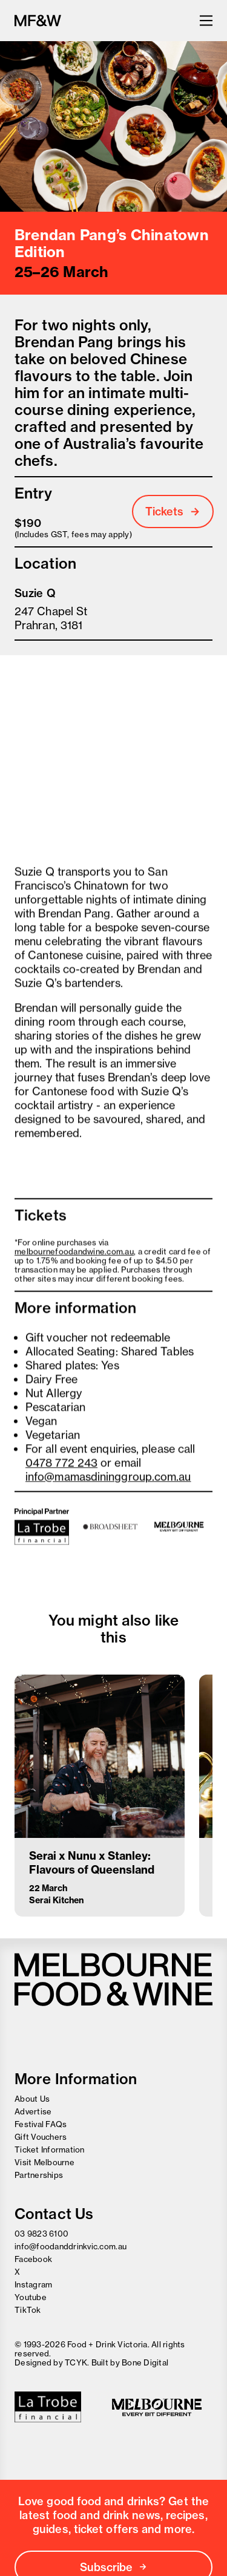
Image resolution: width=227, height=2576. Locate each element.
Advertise (33, 2111)
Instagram (33, 2284)
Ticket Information (50, 2149)
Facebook (33, 2259)
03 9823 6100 (41, 2233)
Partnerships (39, 2175)
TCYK (76, 2362)
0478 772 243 (61, 1466)
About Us (32, 2099)
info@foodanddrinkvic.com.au (71, 2246)
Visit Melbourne (44, 2162)
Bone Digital (145, 2362)
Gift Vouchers (41, 2137)
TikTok (28, 2310)
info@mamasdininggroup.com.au (108, 1479)
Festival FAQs (41, 2124)
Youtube (31, 2297)
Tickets (173, 511)
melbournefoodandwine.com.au (74, 1254)
